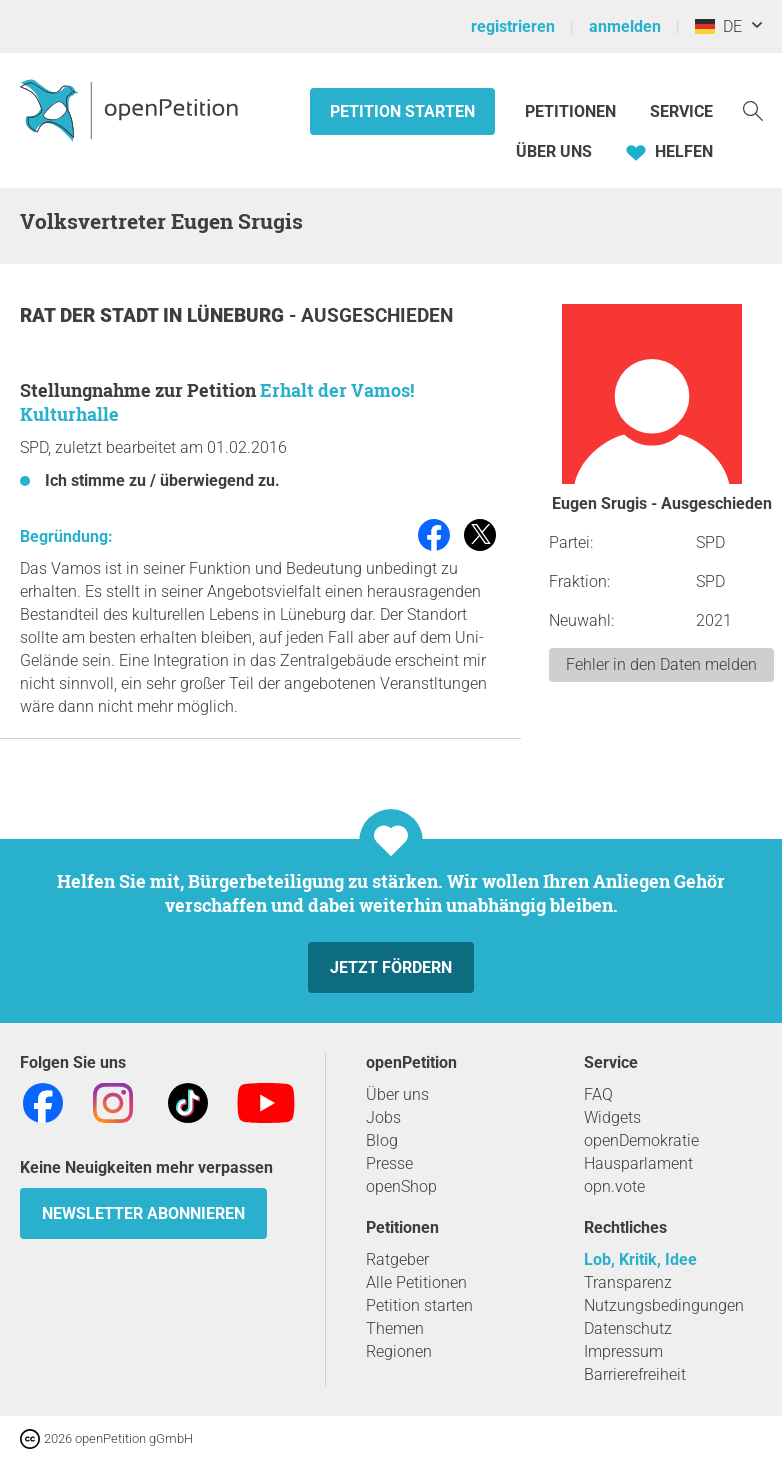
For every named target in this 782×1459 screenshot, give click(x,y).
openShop (401, 1186)
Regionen (399, 1351)
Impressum (623, 1351)
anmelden (625, 26)
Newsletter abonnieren (143, 1213)
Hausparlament (638, 1163)
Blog (382, 1140)
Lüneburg (238, 315)
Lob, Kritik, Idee (640, 1259)
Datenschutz (628, 1328)
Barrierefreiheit (635, 1374)
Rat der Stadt (91, 315)
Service (681, 111)
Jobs (383, 1117)
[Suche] (753, 109)
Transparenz (628, 1282)
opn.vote (614, 1186)
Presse (389, 1163)
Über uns (397, 1094)
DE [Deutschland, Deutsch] (718, 26)
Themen (395, 1328)
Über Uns (554, 151)
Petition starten (402, 111)
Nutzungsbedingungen (664, 1305)
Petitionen (572, 111)
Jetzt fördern (391, 967)
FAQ (598, 1094)
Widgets (612, 1117)
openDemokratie (641, 1140)
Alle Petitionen (416, 1282)
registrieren (513, 26)
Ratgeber (397, 1259)
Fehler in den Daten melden (661, 664)
